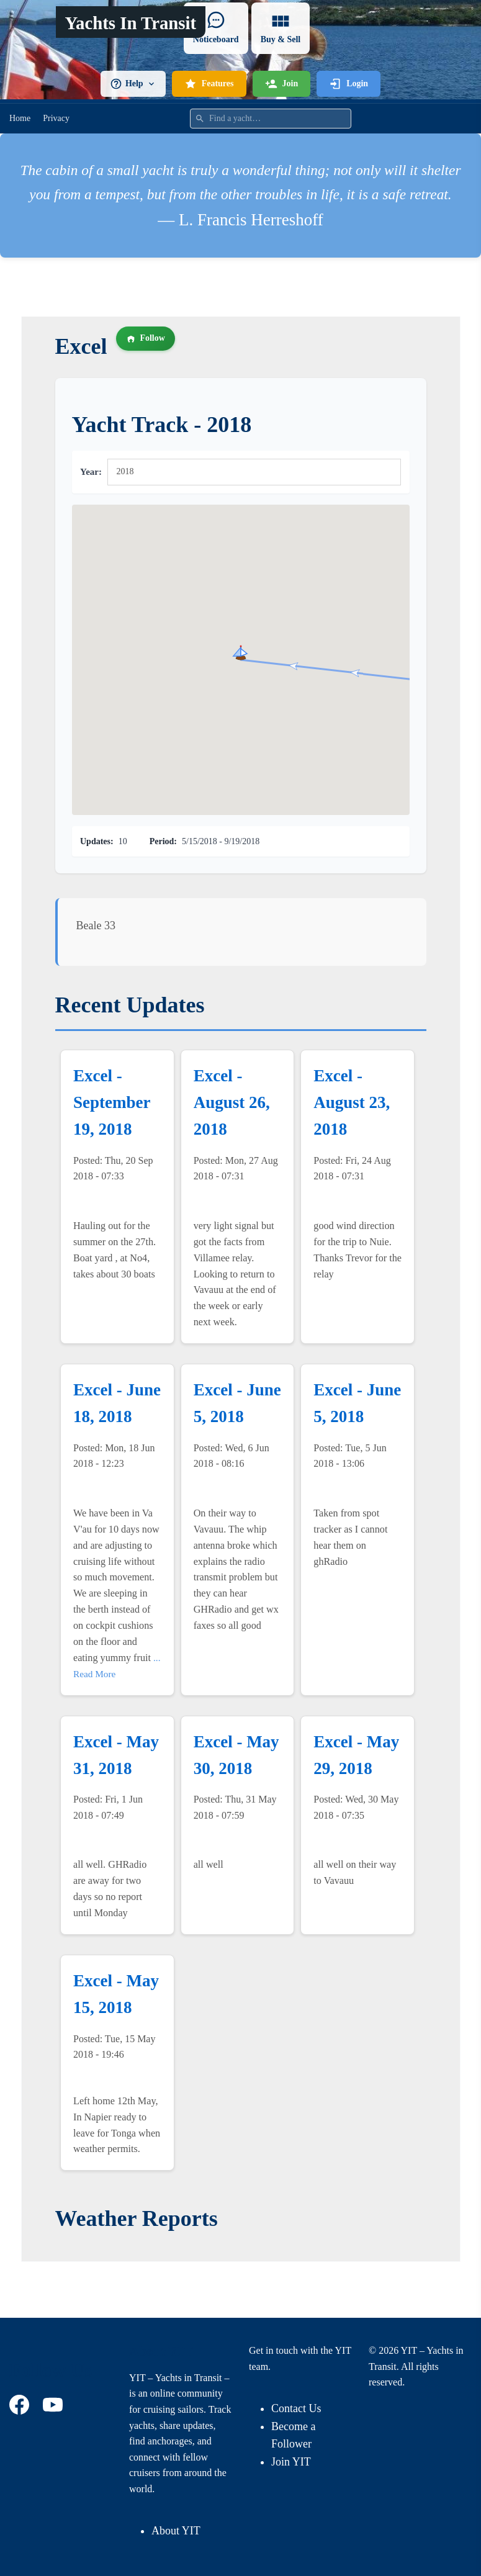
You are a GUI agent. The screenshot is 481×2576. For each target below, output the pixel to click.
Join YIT (291, 2462)
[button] (241, 652)
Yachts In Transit (130, 23)
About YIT (175, 2530)
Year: (91, 472)
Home (19, 118)
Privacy (56, 118)
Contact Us (296, 2408)
